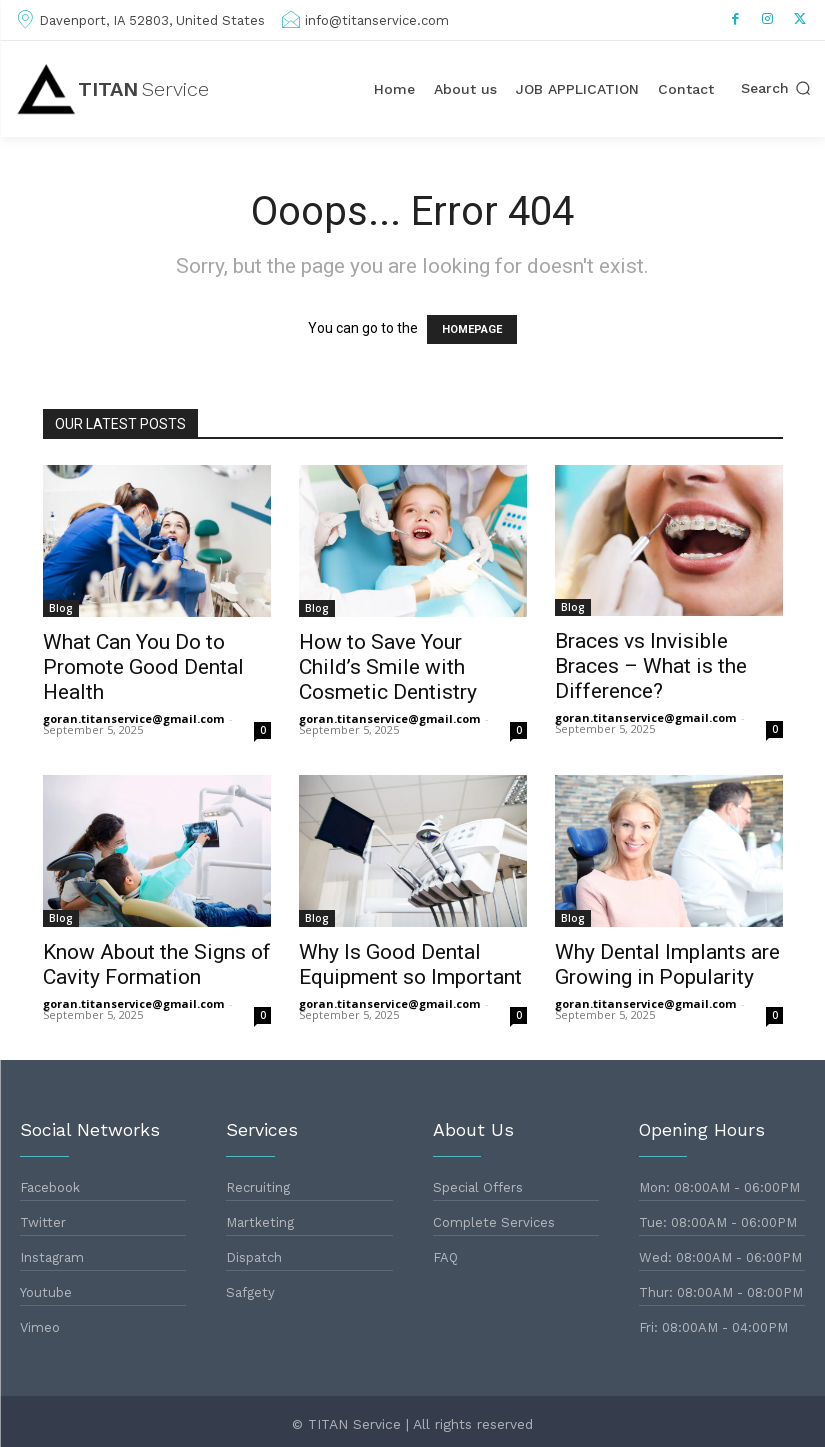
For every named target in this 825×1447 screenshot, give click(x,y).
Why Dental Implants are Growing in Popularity (667, 964)
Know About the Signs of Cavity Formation (157, 964)
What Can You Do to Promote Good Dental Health (143, 667)
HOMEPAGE (472, 329)
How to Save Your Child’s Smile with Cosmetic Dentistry (388, 667)
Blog (61, 608)
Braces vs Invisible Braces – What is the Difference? (651, 666)
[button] (776, 89)
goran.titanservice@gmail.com (133, 718)
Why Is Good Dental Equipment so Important (410, 964)
